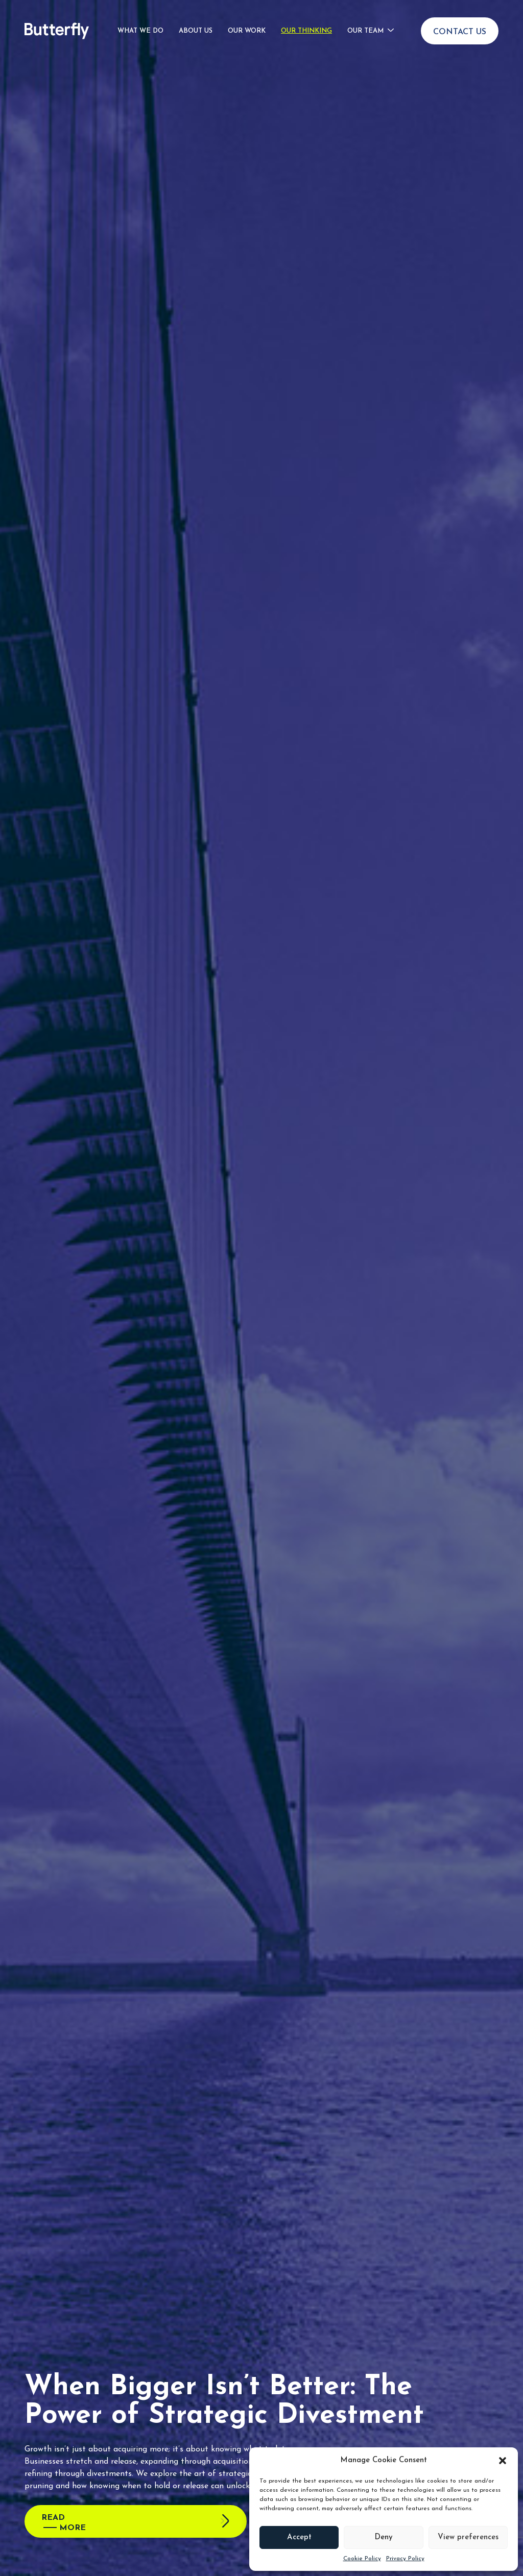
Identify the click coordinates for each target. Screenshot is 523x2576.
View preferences (468, 2537)
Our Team (365, 29)
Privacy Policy (405, 2559)
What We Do (140, 29)
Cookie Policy (362, 2559)
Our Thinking (306, 29)
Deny (383, 2537)
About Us (195, 29)
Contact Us (459, 30)
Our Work (247, 29)
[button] (502, 2461)
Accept (299, 2537)
